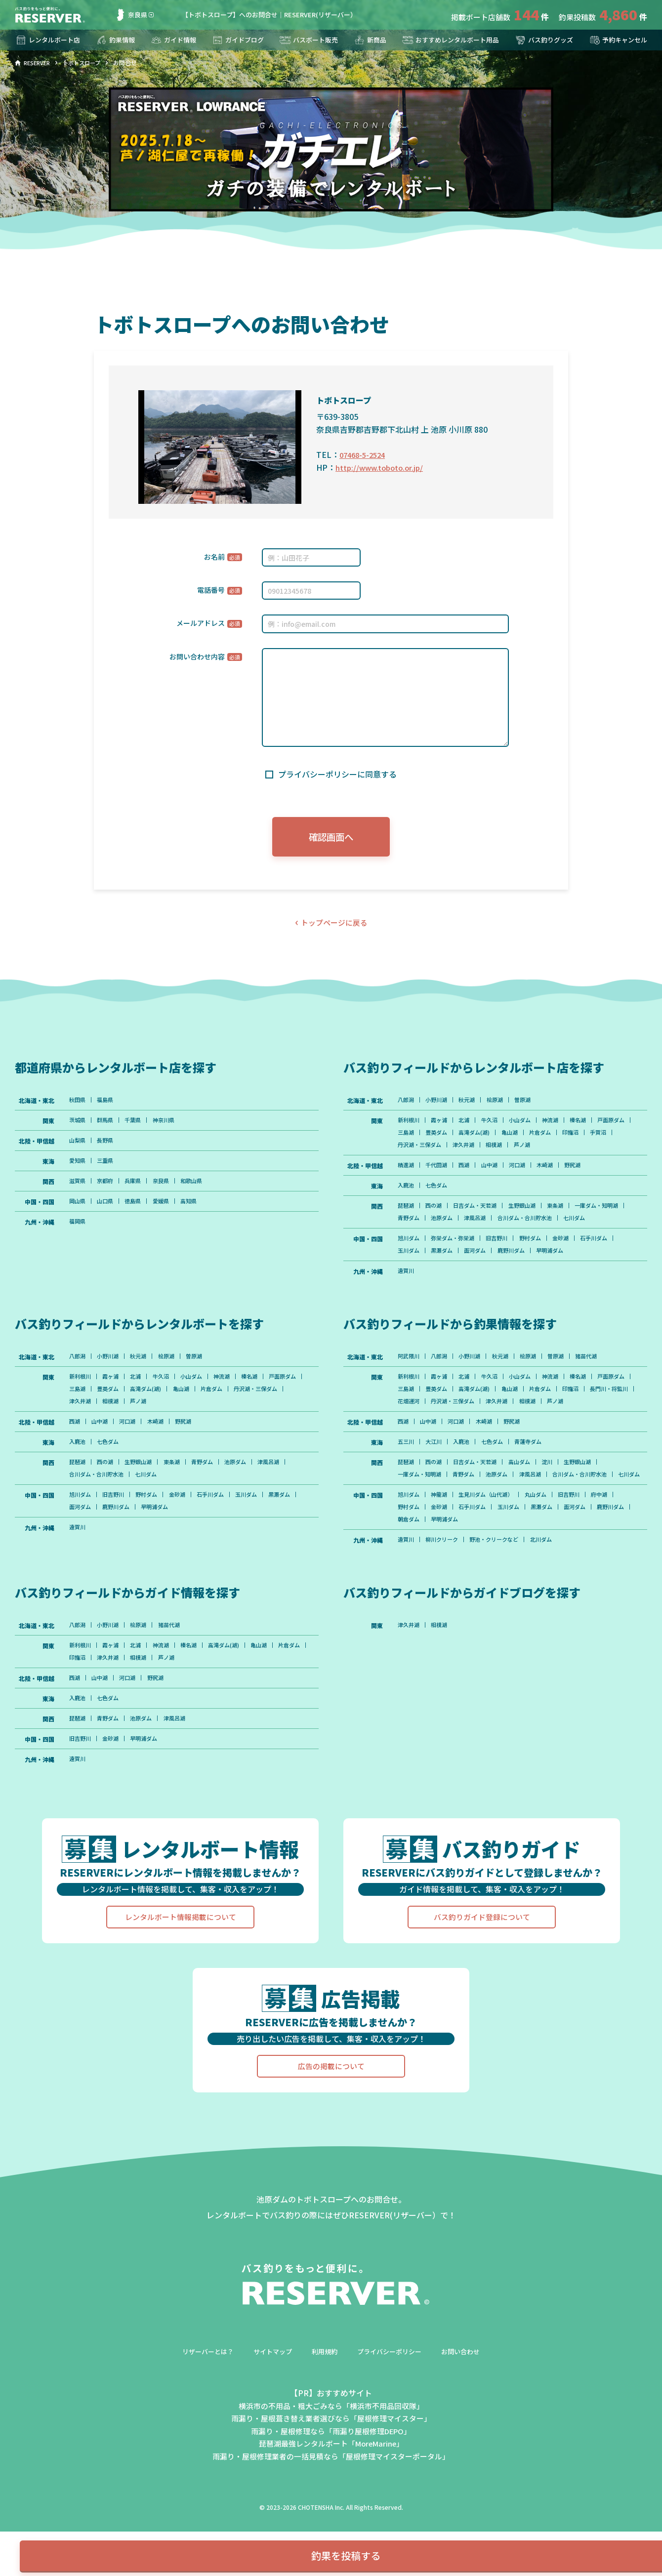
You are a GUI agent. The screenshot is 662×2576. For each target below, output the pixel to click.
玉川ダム (409, 1279)
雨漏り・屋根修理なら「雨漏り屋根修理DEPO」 (331, 2507)
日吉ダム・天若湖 (481, 1218)
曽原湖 (533, 1106)
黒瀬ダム (445, 1279)
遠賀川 (406, 1301)
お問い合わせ (467, 2428)
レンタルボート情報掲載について (180, 1994)
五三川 (406, 1491)
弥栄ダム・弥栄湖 (457, 1266)
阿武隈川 (409, 1387)
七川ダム (409, 1245)
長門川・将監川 (448, 1435)
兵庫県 (138, 1191)
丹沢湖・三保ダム (481, 1154)
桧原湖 (503, 1106)
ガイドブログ (236, 40)
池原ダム (505, 1231)
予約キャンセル (616, 40)
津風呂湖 (541, 1231)
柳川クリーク (445, 1608)
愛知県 (78, 1170)
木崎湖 (557, 1176)
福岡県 (78, 1234)
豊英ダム (482, 1141)
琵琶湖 (406, 1218)
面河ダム (482, 1279)
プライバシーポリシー (392, 2428)
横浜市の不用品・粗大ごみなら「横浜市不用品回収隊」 (331, 2482)
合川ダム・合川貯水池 (595, 1231)
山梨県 (78, 1149)
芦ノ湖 (593, 1154)
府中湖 (616, 1560)
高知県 (198, 1213)
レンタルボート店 (49, 40)
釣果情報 (116, 40)
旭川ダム (409, 1266)
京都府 (108, 1191)
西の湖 (437, 1218)
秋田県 (78, 1106)
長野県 (108, 1149)
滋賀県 (78, 1191)
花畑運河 (493, 1435)
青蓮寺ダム (539, 1491)
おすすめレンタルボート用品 (447, 40)
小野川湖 (440, 1106)
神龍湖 (443, 1560)
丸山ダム (547, 1560)
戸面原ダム (412, 1141)
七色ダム (440, 1197)
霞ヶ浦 (443, 1128)
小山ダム (530, 1128)
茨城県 (78, 1128)
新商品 (367, 40)
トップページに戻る (334, 928)
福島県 (108, 1106)
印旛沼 (406, 1154)
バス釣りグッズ (542, 40)
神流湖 (563, 1128)
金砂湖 (574, 1266)
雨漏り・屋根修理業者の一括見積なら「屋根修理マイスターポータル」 (331, 2533)
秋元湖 (473, 1106)
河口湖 (527, 1176)
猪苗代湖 (602, 1387)
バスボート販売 (307, 40)
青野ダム (469, 1231)
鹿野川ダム (521, 1279)
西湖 (470, 1176)
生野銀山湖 (532, 1218)
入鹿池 (406, 1197)
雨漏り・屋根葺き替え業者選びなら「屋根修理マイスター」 (331, 2495)
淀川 (560, 1512)
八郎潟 (406, 1106)
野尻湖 (587, 1176)
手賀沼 (437, 1154)
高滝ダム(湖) (522, 1141)
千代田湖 (440, 1176)
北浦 (470, 1128)
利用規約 (324, 2428)
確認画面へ (331, 837)
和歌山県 (201, 1191)
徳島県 (138, 1213)
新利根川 (409, 1128)
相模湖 (563, 1154)
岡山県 (78, 1213)
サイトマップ (269, 2428)
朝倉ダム (451, 1587)
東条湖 (569, 1218)
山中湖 (497, 1176)
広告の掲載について (331, 2143)
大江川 (437, 1491)
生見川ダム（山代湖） (493, 1560)
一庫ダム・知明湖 (421, 1231)
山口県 (108, 1213)
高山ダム (529, 1512)
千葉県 (138, 1128)
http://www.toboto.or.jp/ (381, 467)
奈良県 (131, 14)
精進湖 (406, 1176)
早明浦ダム (563, 1279)
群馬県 (108, 1128)
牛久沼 (497, 1128)
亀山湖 (561, 1141)
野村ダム (541, 1266)
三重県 (108, 1170)
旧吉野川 (505, 1266)
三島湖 (448, 1141)
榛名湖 (593, 1128)
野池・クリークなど (502, 1608)
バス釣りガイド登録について (481, 1994)
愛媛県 (168, 1213)
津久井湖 (529, 1154)
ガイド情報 (173, 40)
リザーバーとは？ (201, 2428)
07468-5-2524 (364, 454)
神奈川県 (171, 1128)
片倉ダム (594, 1141)
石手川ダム (610, 1266)
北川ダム (553, 1608)
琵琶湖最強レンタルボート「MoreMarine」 (331, 2520)
